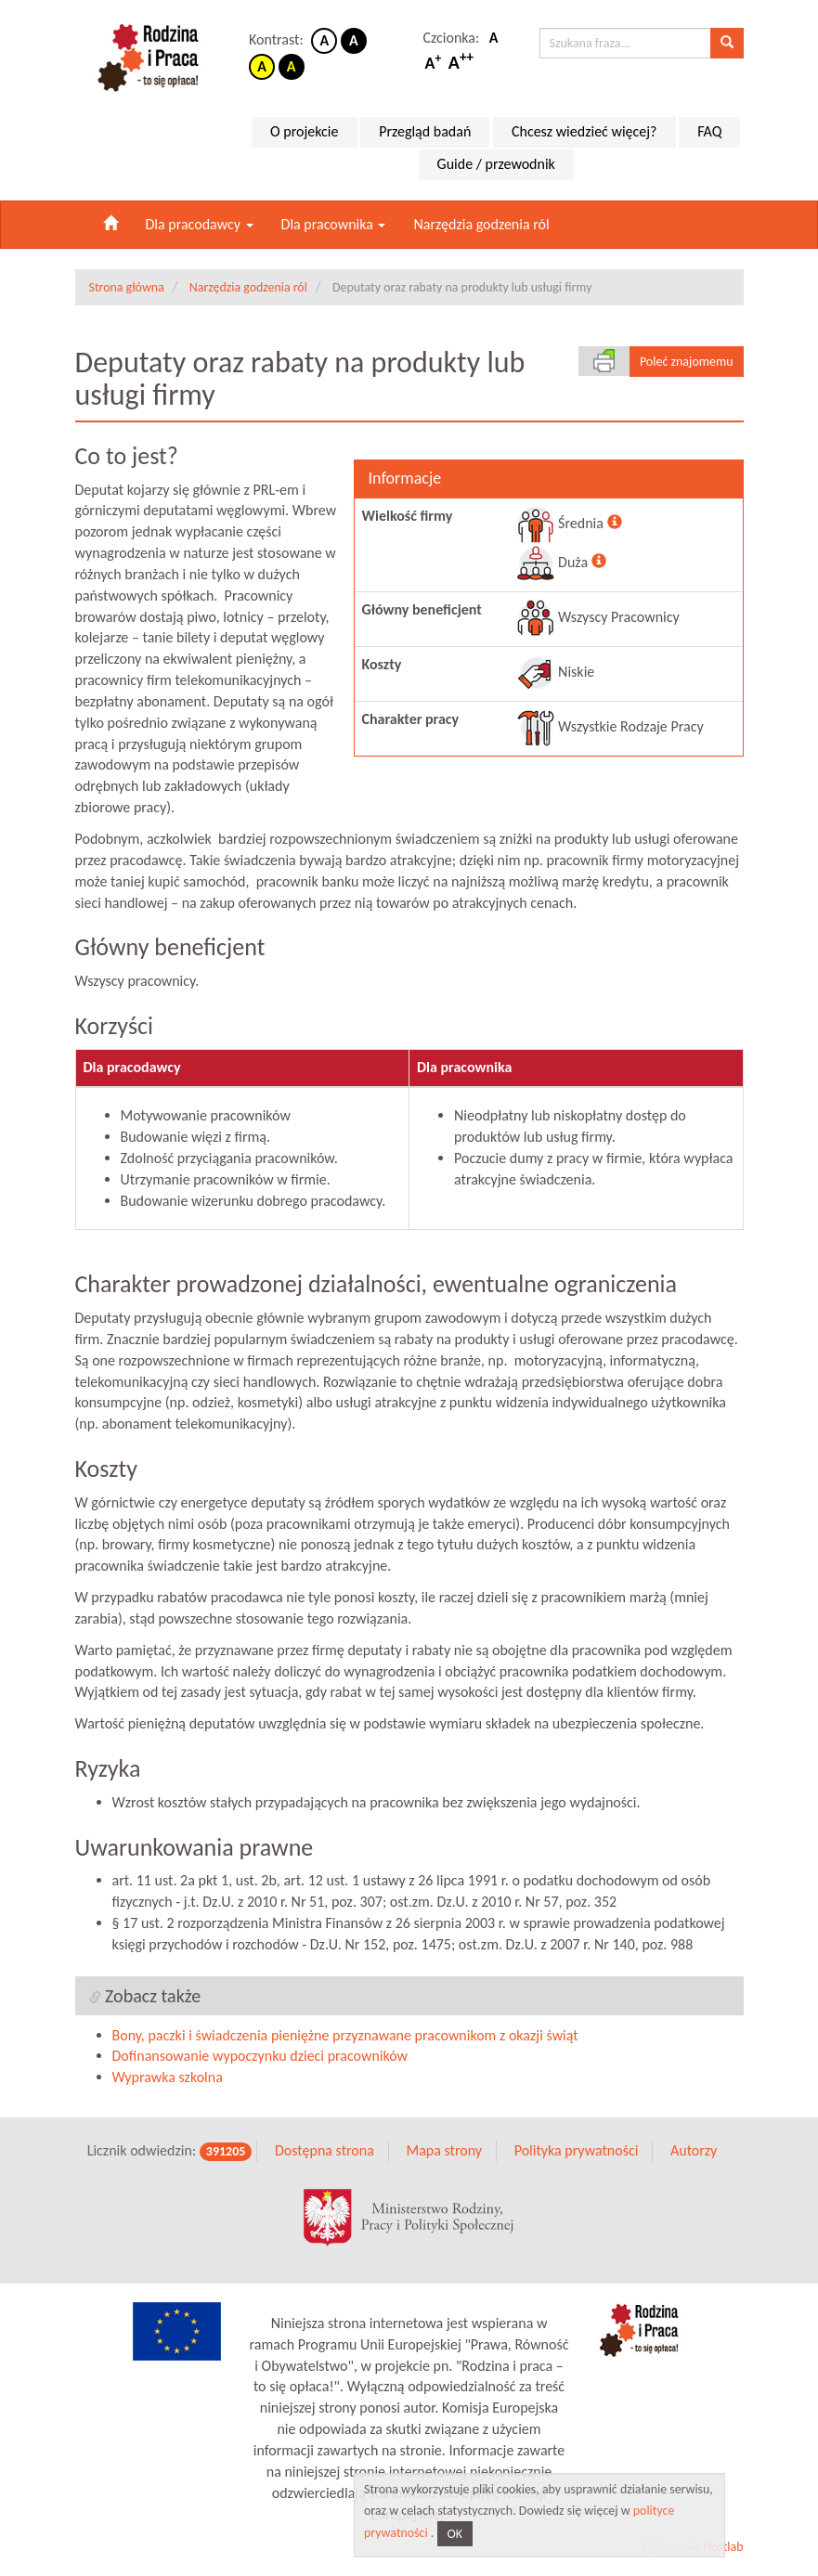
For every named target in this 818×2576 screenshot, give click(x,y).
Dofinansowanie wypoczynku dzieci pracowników (260, 2056)
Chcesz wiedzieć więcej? (584, 131)
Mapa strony (444, 2150)
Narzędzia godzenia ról (481, 224)
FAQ (709, 131)
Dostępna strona (324, 2150)
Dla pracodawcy (199, 224)
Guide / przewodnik (496, 164)
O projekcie (304, 131)
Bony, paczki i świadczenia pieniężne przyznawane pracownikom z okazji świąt (345, 2035)
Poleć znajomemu (687, 361)
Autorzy (693, 2150)
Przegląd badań (425, 131)
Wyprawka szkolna (167, 2077)
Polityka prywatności (576, 2150)
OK (455, 2534)
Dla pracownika (333, 224)
